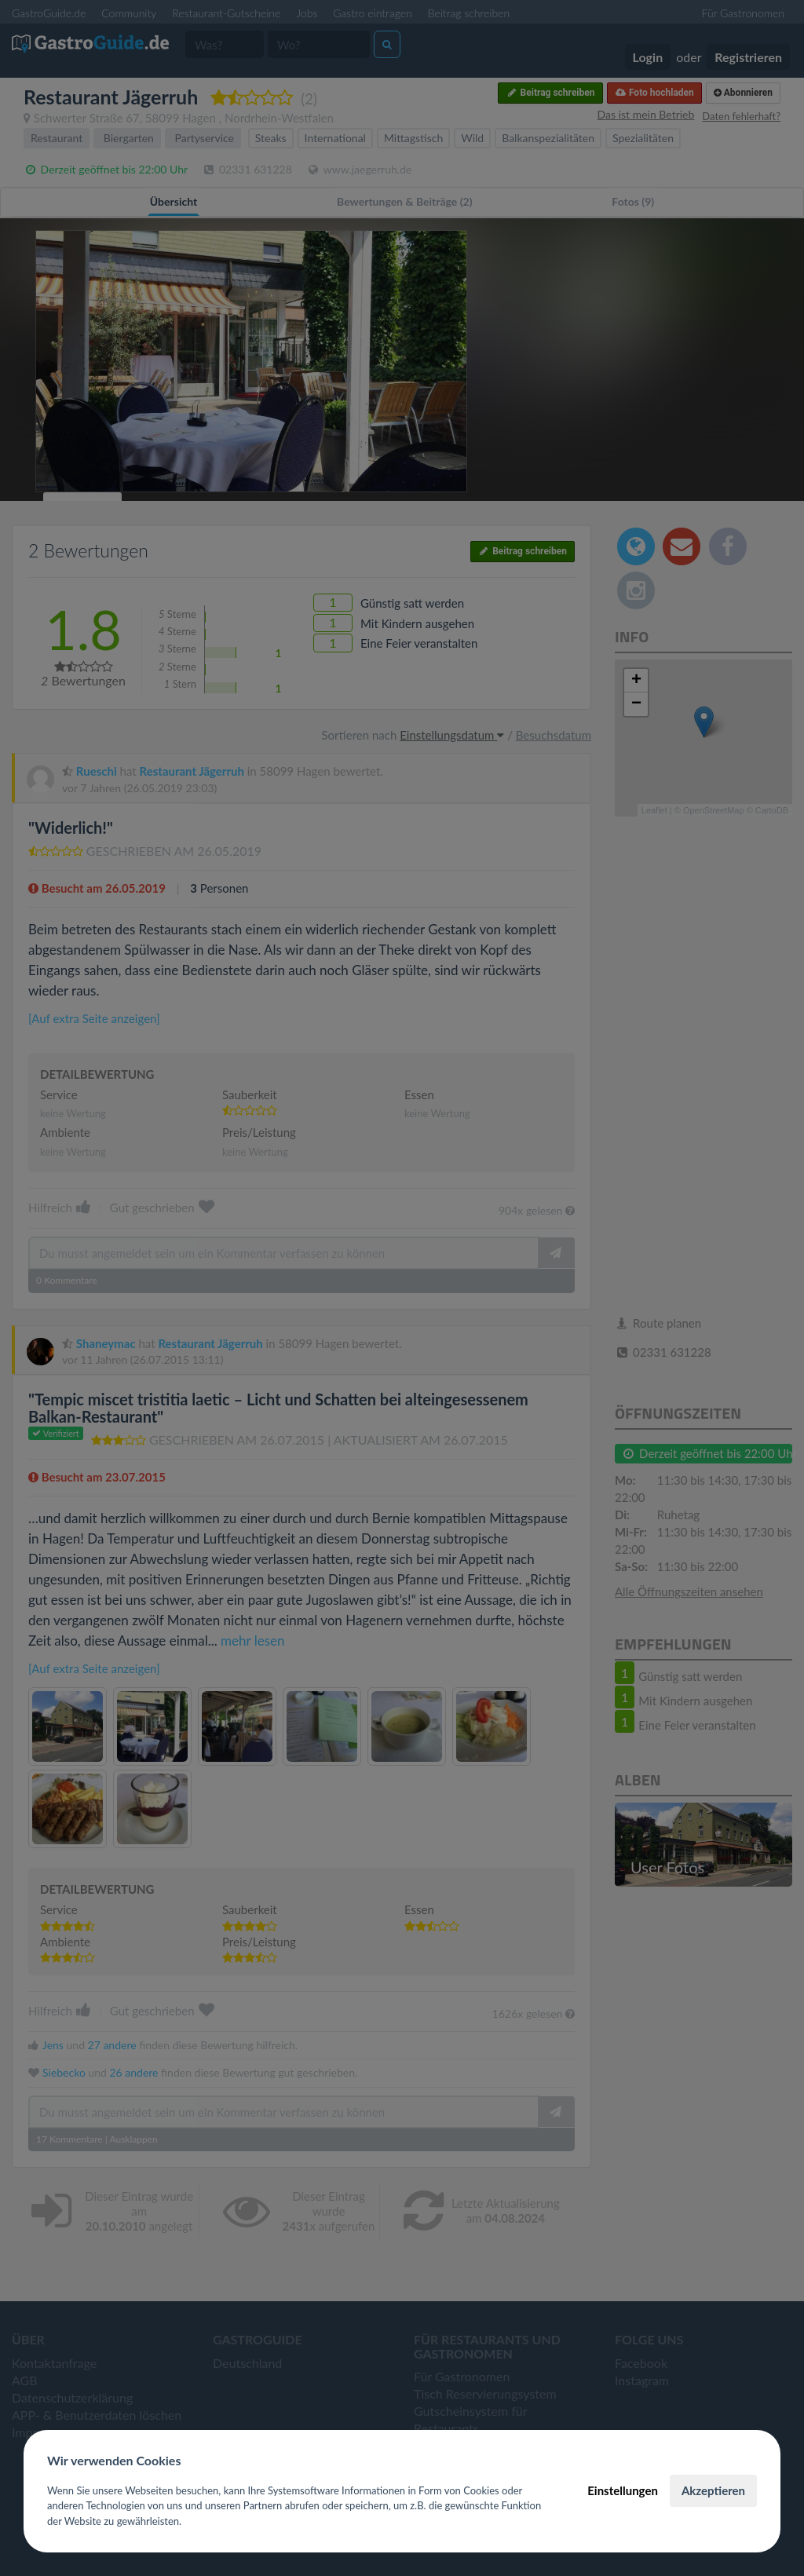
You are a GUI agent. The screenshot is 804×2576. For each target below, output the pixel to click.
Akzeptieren (713, 2490)
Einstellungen (622, 2490)
